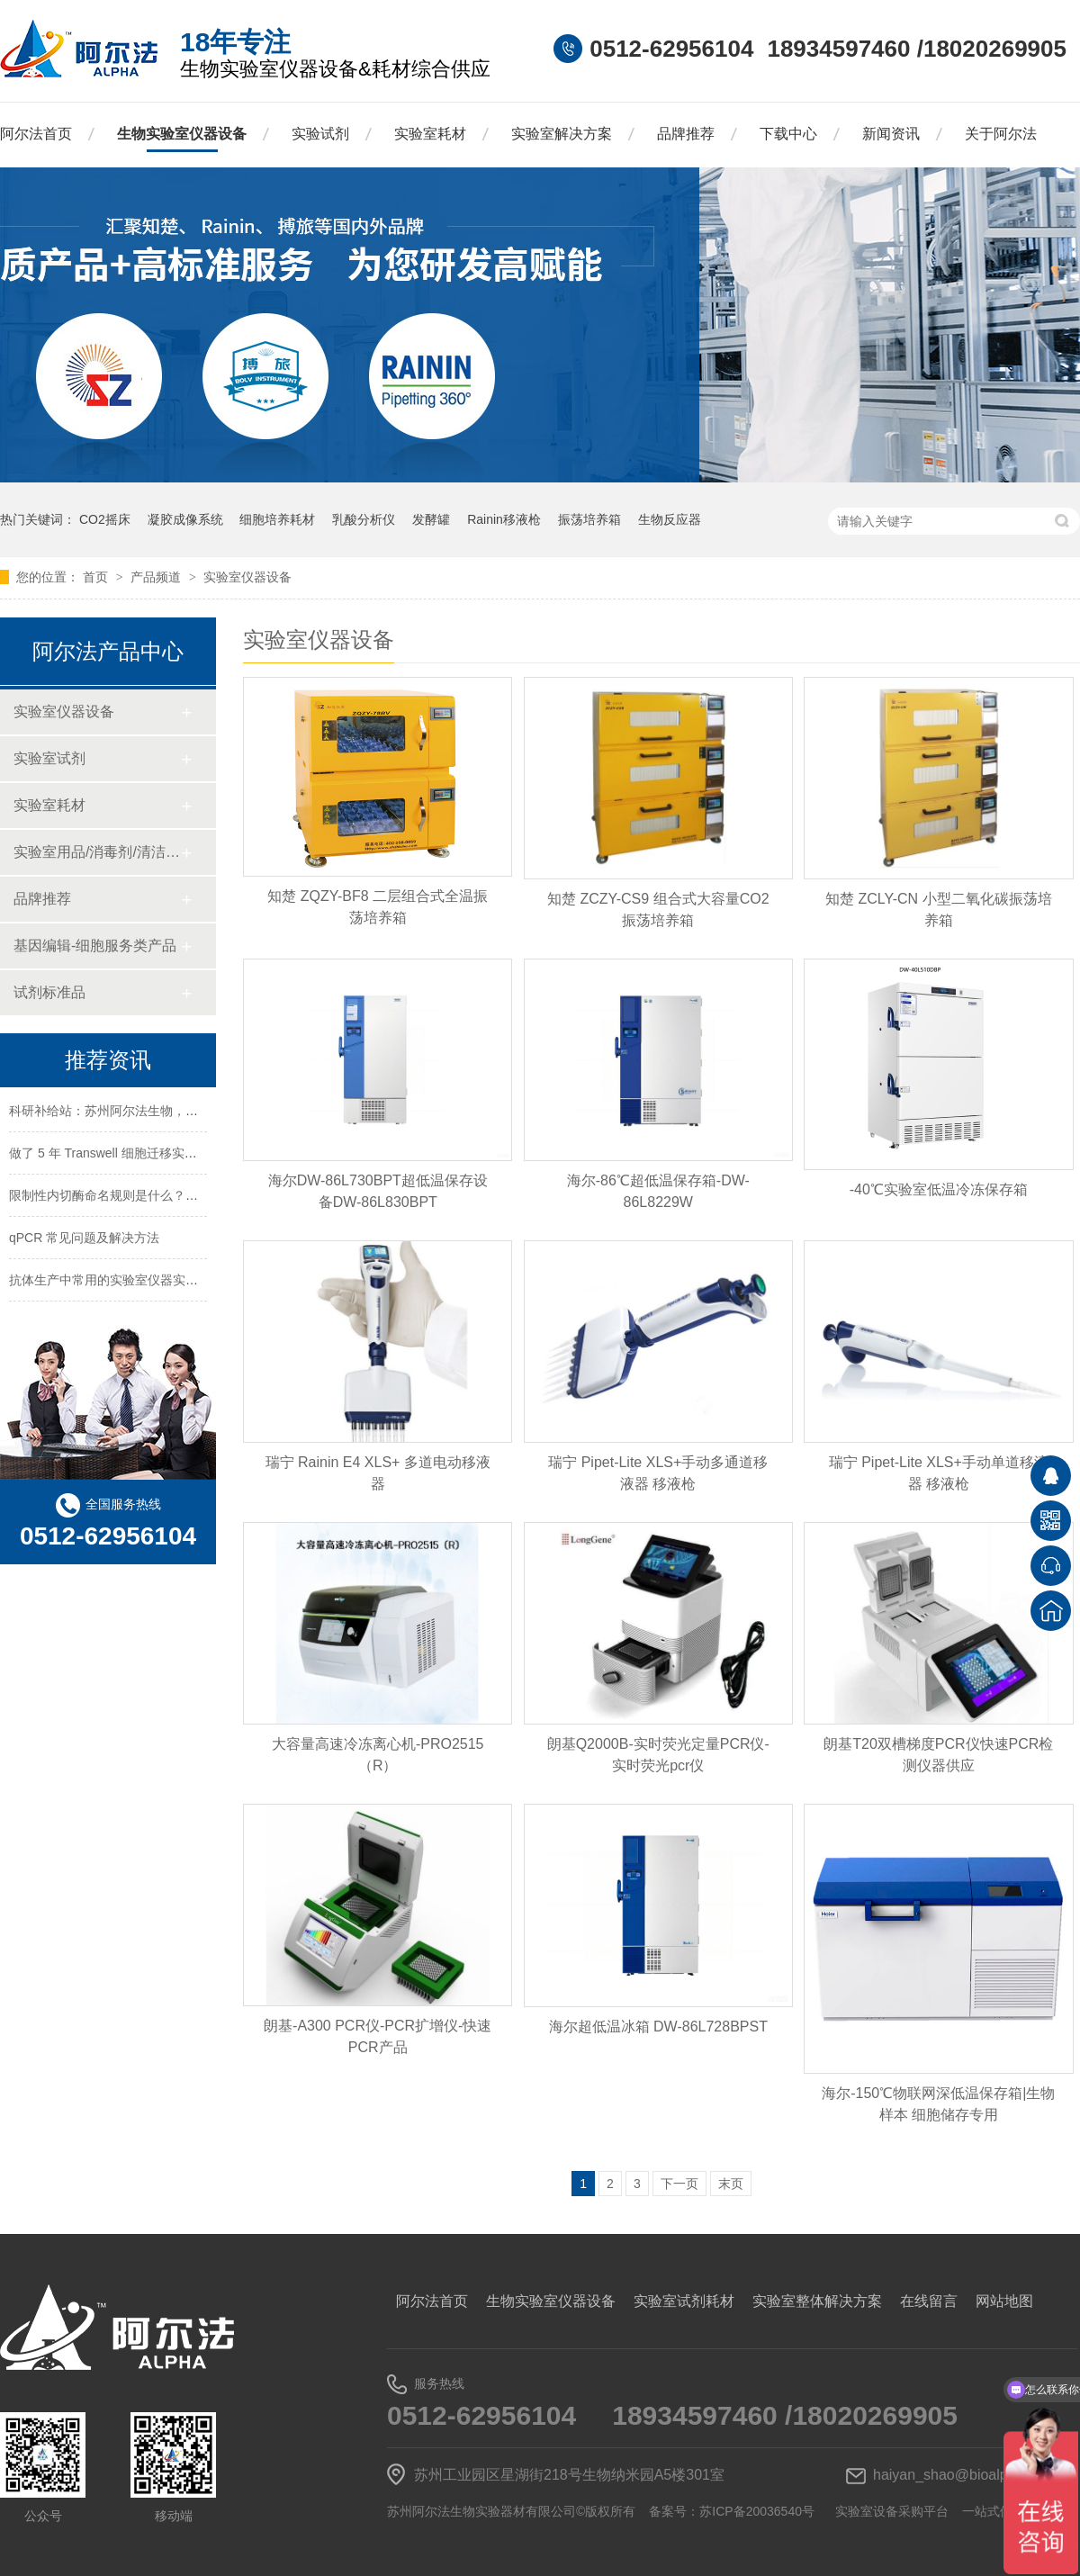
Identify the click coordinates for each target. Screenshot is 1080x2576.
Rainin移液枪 (504, 519)
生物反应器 (669, 519)
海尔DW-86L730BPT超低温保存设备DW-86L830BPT (378, 1191)
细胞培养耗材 (277, 519)
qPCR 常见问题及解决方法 (84, 1240)
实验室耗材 (430, 133)
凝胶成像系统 (185, 519)
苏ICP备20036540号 (756, 2511)
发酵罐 (431, 519)
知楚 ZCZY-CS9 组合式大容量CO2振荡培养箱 (658, 909)
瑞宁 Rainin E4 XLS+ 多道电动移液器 (378, 1473)
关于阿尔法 (1001, 133)
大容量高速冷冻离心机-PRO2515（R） (378, 1754)
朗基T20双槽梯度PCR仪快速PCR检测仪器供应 (938, 1754)
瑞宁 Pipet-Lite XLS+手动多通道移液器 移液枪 (658, 1473)
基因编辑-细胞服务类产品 (95, 945)
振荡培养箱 (589, 519)
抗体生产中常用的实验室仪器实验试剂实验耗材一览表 (160, 1282)
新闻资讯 (891, 133)
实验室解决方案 (561, 133)
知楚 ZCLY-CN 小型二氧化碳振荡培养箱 (938, 909)
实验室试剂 (50, 758)
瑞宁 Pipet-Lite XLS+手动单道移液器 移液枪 (938, 1473)
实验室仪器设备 (247, 577)
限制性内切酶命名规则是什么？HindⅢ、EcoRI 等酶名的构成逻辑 (192, 1198)
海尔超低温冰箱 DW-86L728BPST (658, 2026)
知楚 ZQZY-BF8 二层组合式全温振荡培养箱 (377, 906)
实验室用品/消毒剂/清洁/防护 (97, 852)
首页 (97, 577)
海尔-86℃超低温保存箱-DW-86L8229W (658, 1191)
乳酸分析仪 (363, 519)
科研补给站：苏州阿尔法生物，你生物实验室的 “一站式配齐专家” (191, 1113)
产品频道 (157, 577)
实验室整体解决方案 (817, 2301)
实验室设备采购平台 (892, 2511)
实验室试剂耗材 (684, 2301)
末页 (730, 2183)
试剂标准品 (50, 992)
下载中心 (788, 133)
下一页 (679, 2183)
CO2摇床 (104, 519)
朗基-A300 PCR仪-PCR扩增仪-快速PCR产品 (377, 2036)
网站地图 (1004, 2301)
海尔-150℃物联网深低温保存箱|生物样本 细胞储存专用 (938, 2103)
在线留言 (929, 2301)
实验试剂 (320, 133)
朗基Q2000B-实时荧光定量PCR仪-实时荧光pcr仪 (658, 1754)
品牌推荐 (686, 133)
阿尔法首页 (36, 133)
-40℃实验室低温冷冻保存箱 (939, 1189)
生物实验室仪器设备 (182, 133)
